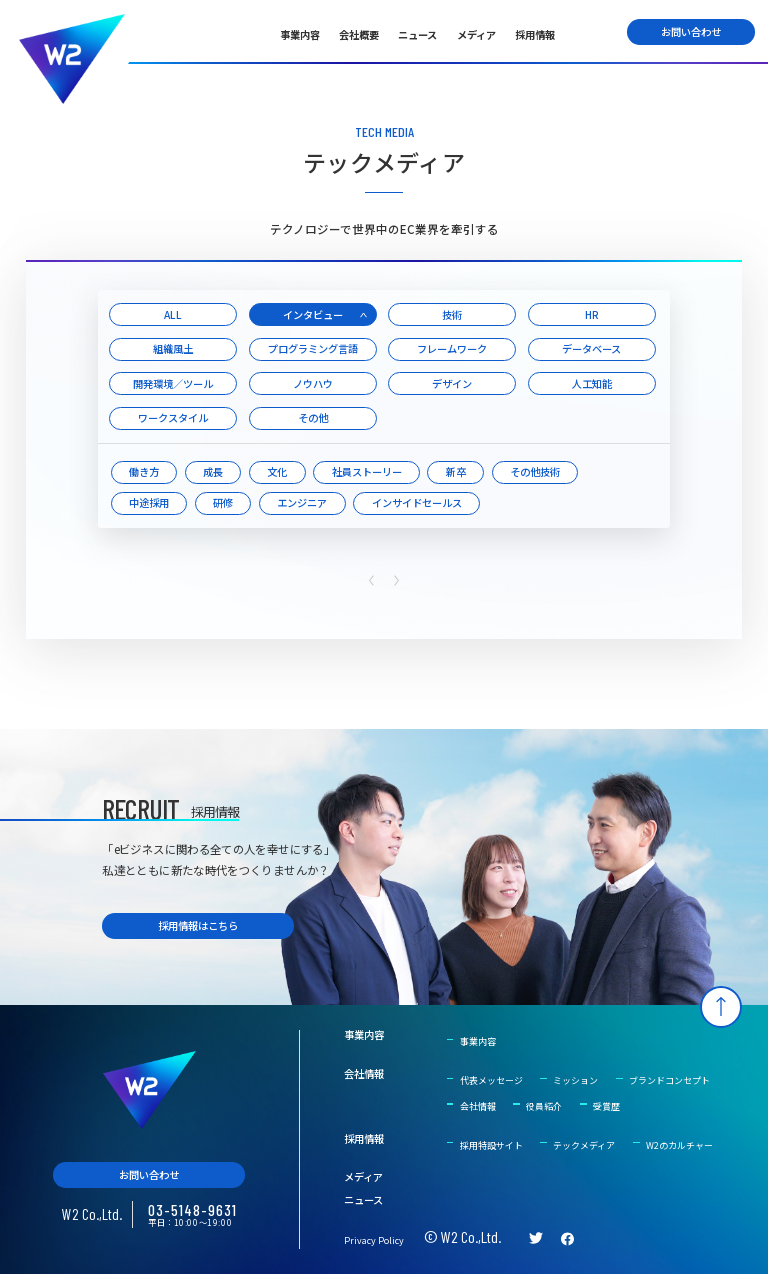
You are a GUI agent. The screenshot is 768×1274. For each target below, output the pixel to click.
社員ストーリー (367, 471)
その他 (313, 417)
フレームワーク (452, 348)
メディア (476, 34)
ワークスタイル (173, 417)
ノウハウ (313, 383)
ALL (173, 314)
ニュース (417, 34)
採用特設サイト (491, 1145)
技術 (452, 314)
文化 (277, 471)
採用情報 (535, 34)
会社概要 (359, 34)
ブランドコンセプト (669, 1080)
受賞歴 (606, 1106)
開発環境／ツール (173, 383)
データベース (591, 348)
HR (592, 314)
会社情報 (364, 1074)
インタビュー (313, 314)
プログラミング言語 (313, 348)
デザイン (452, 383)
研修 (223, 502)
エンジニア (302, 502)
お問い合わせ (691, 31)
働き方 (144, 471)
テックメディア (584, 1145)
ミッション (575, 1080)
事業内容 (300, 34)
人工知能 (592, 383)
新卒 (456, 471)
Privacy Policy (374, 1240)
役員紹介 (544, 1106)
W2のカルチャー (679, 1145)
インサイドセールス (417, 502)
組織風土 (173, 348)
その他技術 (535, 471)
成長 (213, 471)
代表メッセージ (491, 1080)
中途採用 (149, 502)
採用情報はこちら (198, 925)
